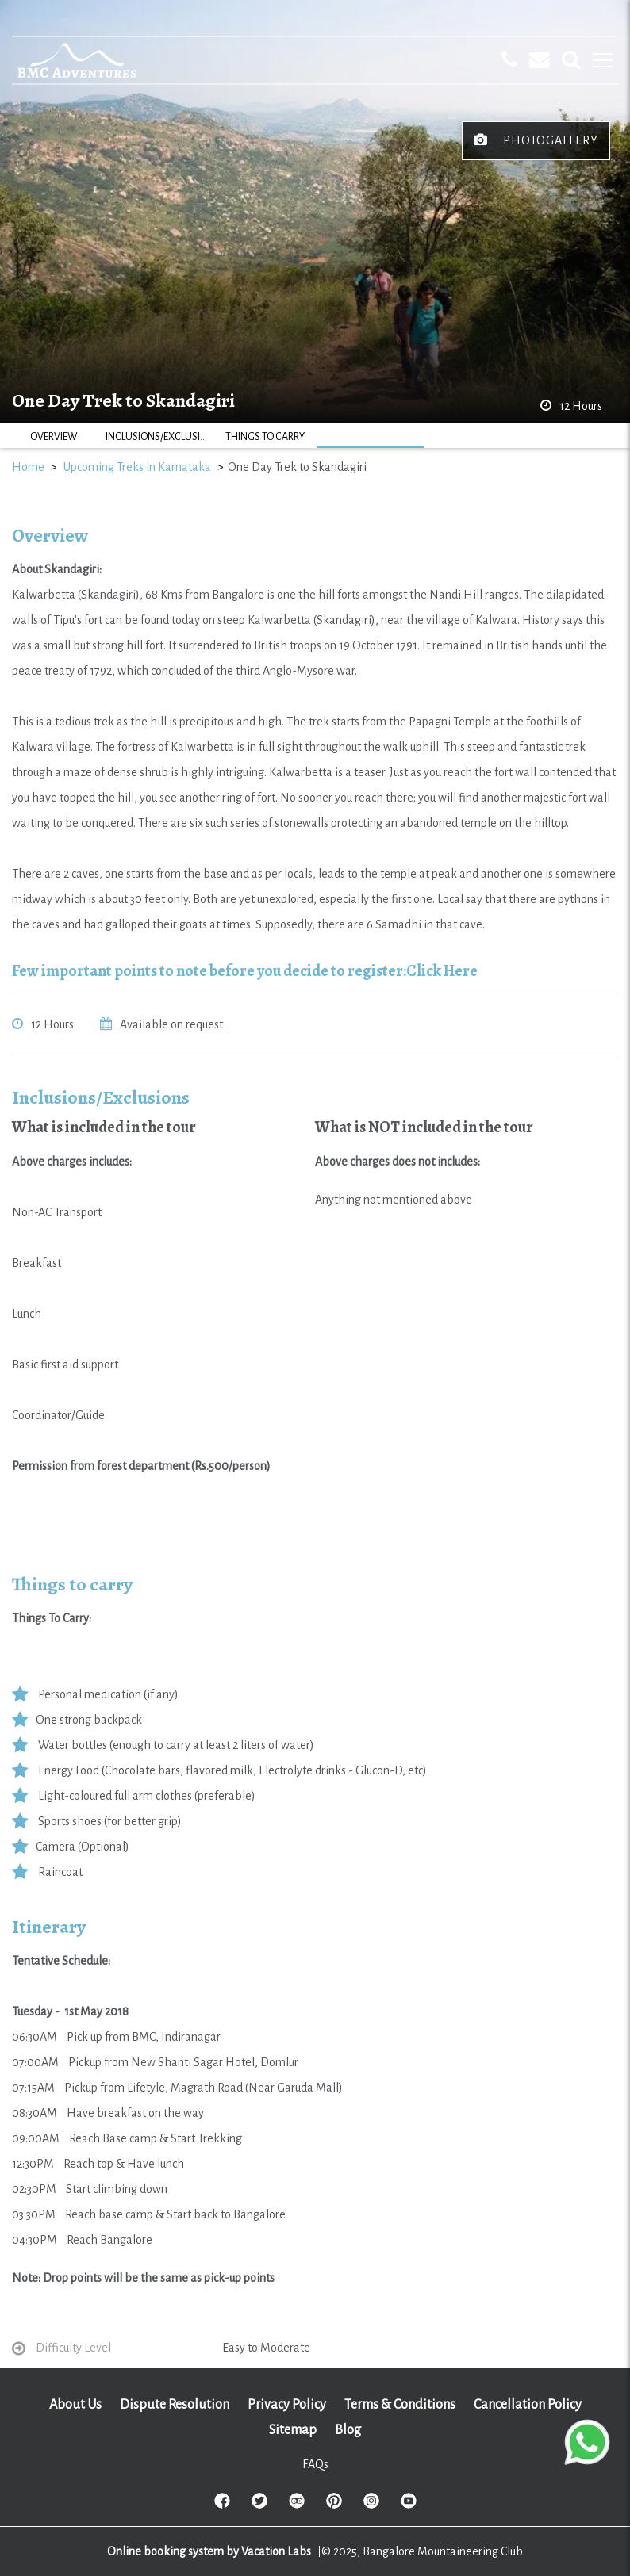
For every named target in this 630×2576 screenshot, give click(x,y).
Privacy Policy (287, 2405)
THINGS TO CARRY (265, 436)
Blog (348, 2430)
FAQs (315, 2464)
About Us (75, 2405)
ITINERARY (370, 436)
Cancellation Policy (528, 2405)
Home (28, 467)
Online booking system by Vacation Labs (210, 2551)
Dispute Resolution (174, 2405)
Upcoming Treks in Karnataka (137, 467)
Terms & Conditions (399, 2405)
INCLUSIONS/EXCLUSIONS (159, 436)
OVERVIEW (54, 436)
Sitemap (293, 2430)
